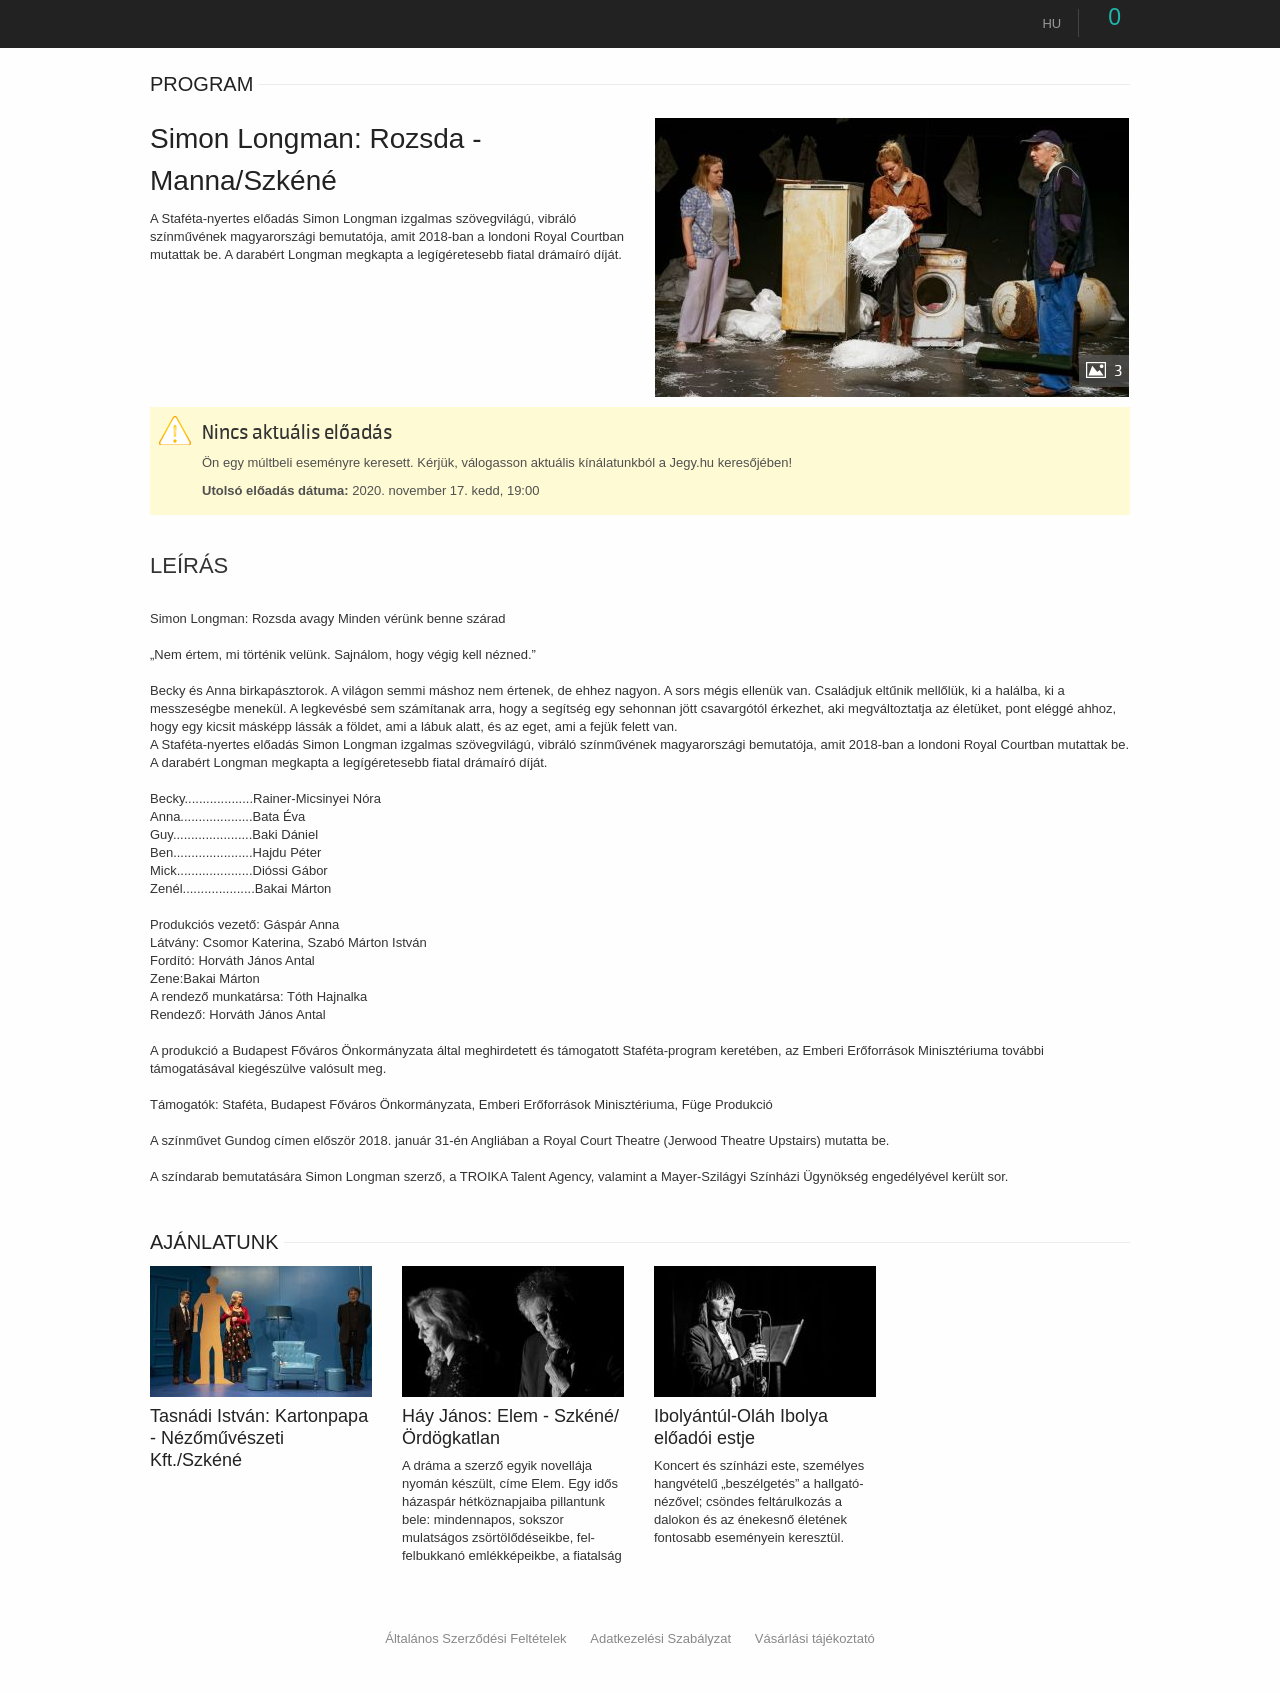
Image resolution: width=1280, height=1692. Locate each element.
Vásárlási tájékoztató (815, 1638)
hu (1051, 23)
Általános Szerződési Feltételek (475, 1638)
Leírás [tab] (189, 566)
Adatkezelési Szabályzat (660, 1638)
